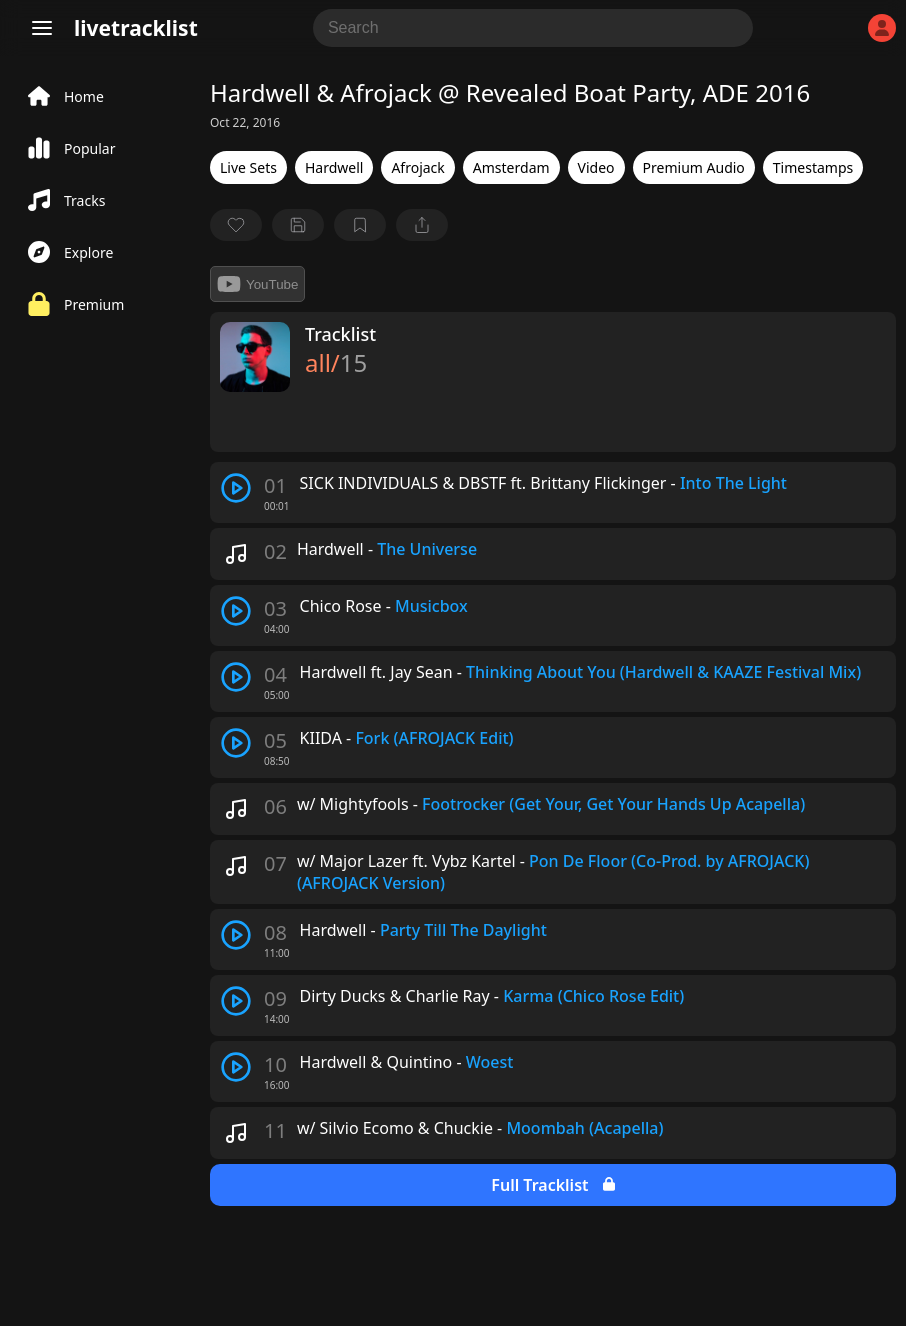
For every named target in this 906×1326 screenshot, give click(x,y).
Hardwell (334, 167)
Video (596, 167)
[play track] (236, 488)
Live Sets (248, 167)
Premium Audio (694, 167)
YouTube (257, 284)
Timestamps (813, 167)
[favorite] (236, 225)
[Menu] (42, 28)
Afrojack (417, 167)
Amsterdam (511, 167)
